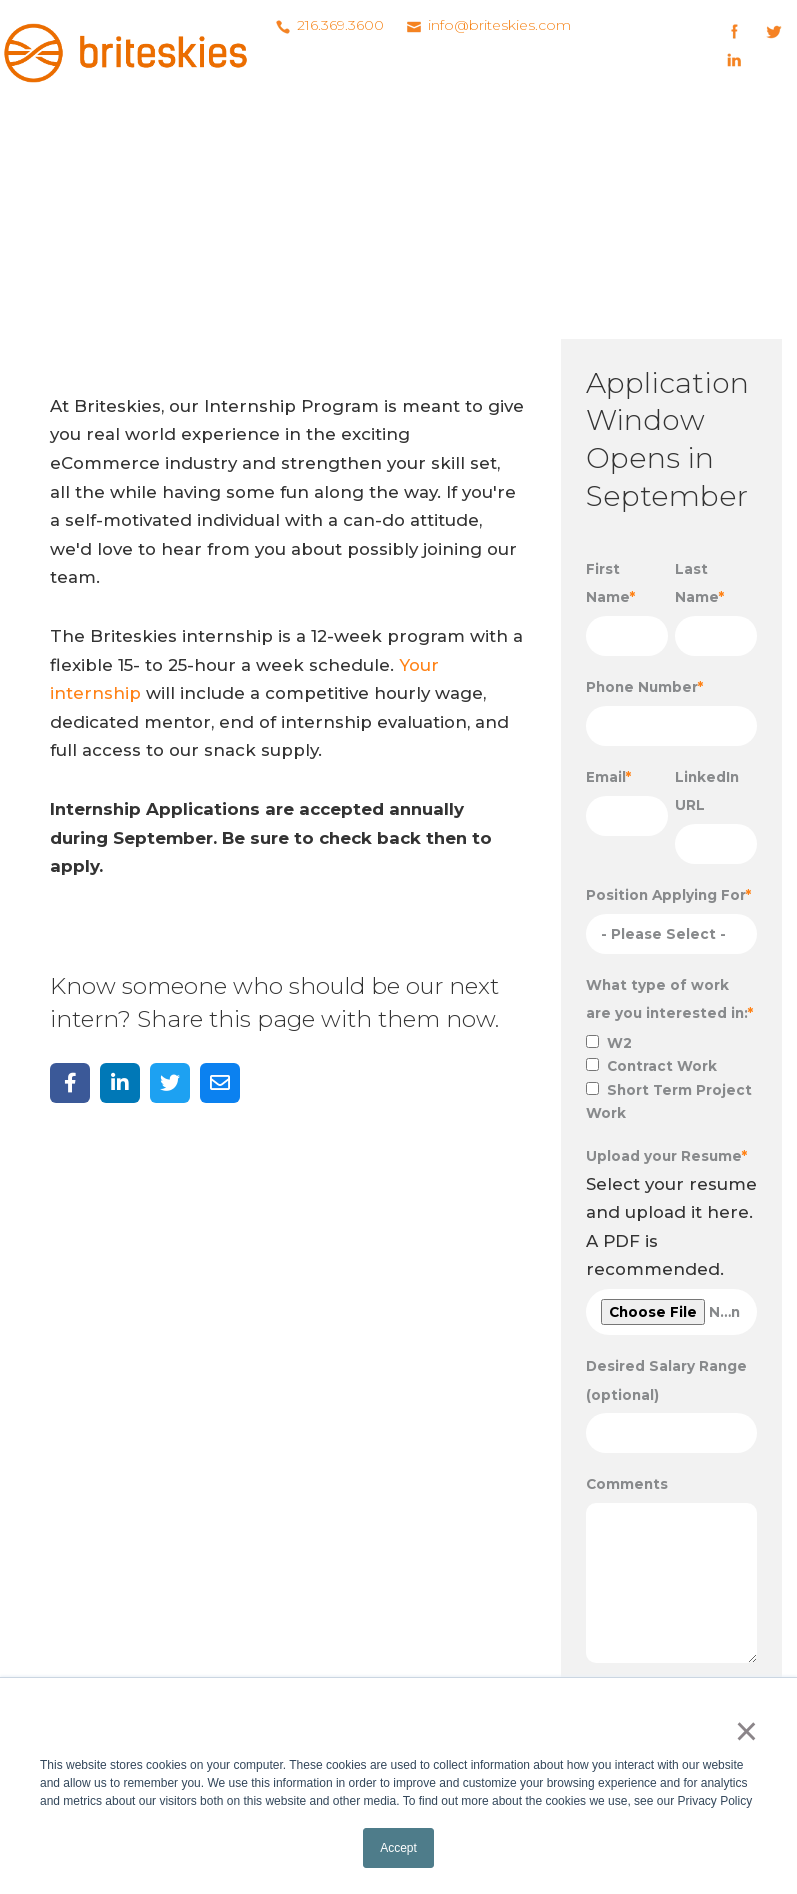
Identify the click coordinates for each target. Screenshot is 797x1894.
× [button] (746, 1731)
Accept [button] (398, 1848)
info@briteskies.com (499, 25)
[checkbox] (671, 1078)
